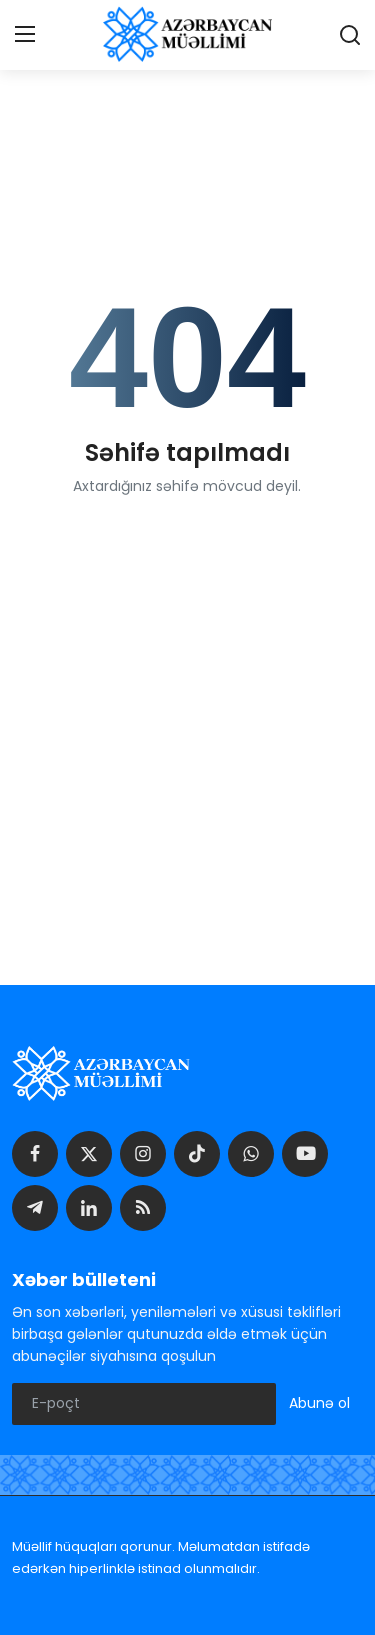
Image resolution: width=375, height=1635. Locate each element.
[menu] (25, 35)
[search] (350, 35)
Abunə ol (319, 1403)
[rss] (143, 1208)
